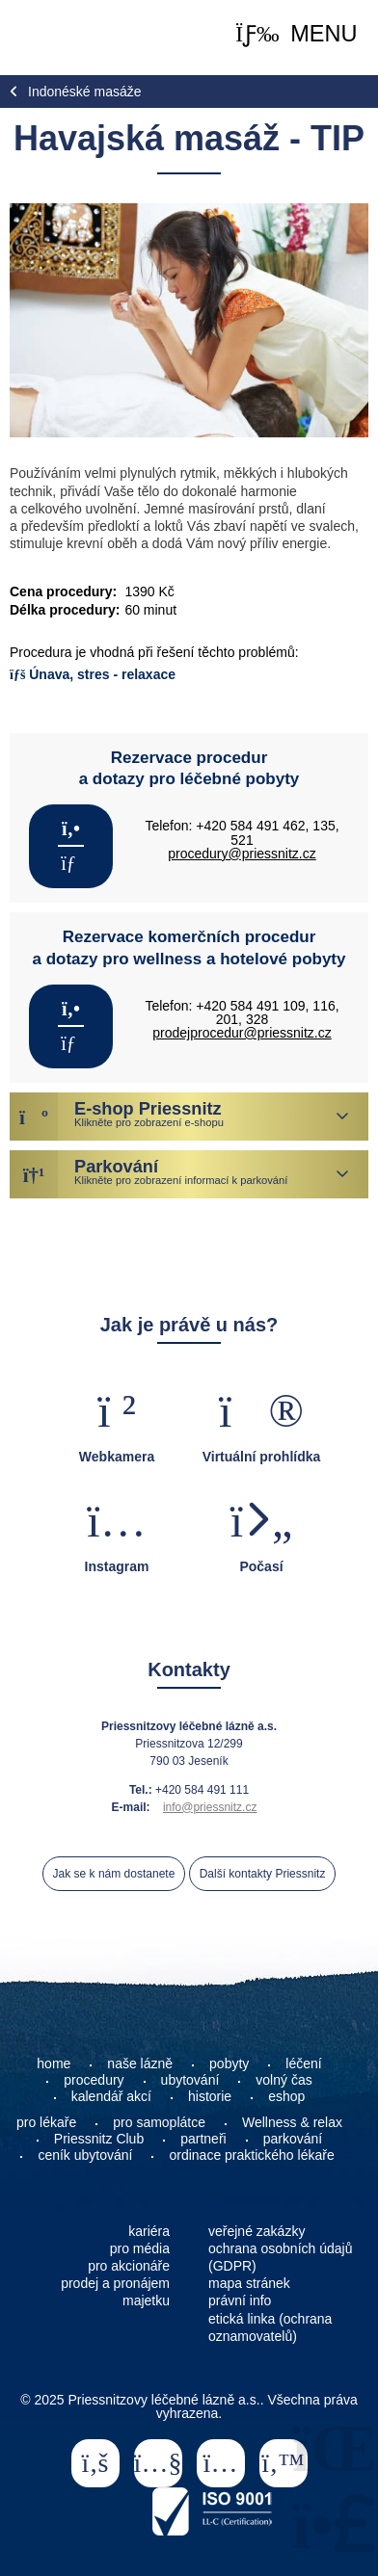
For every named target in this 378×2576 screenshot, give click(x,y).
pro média (140, 2248)
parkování (292, 2138)
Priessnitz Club (99, 2138)
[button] (296, 34)
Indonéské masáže (85, 91)
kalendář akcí (111, 2096)
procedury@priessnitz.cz (242, 853)
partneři (203, 2138)
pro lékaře (46, 2122)
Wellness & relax (292, 2122)
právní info (239, 2300)
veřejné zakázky (256, 2231)
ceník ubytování (85, 2155)
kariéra (149, 2231)
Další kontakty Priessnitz (263, 1873)
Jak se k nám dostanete (114, 1873)
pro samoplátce (159, 2122)
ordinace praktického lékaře (253, 2155)
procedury (93, 2080)
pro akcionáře (129, 2266)
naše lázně (140, 2063)
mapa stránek (249, 2283)
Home (59, 38)
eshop (286, 2096)
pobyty (229, 2063)
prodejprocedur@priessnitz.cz (241, 1032)
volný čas (283, 2080)
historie (209, 2096)
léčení (303, 2063)
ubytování (190, 2080)
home (53, 2063)
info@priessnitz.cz (210, 1807)
